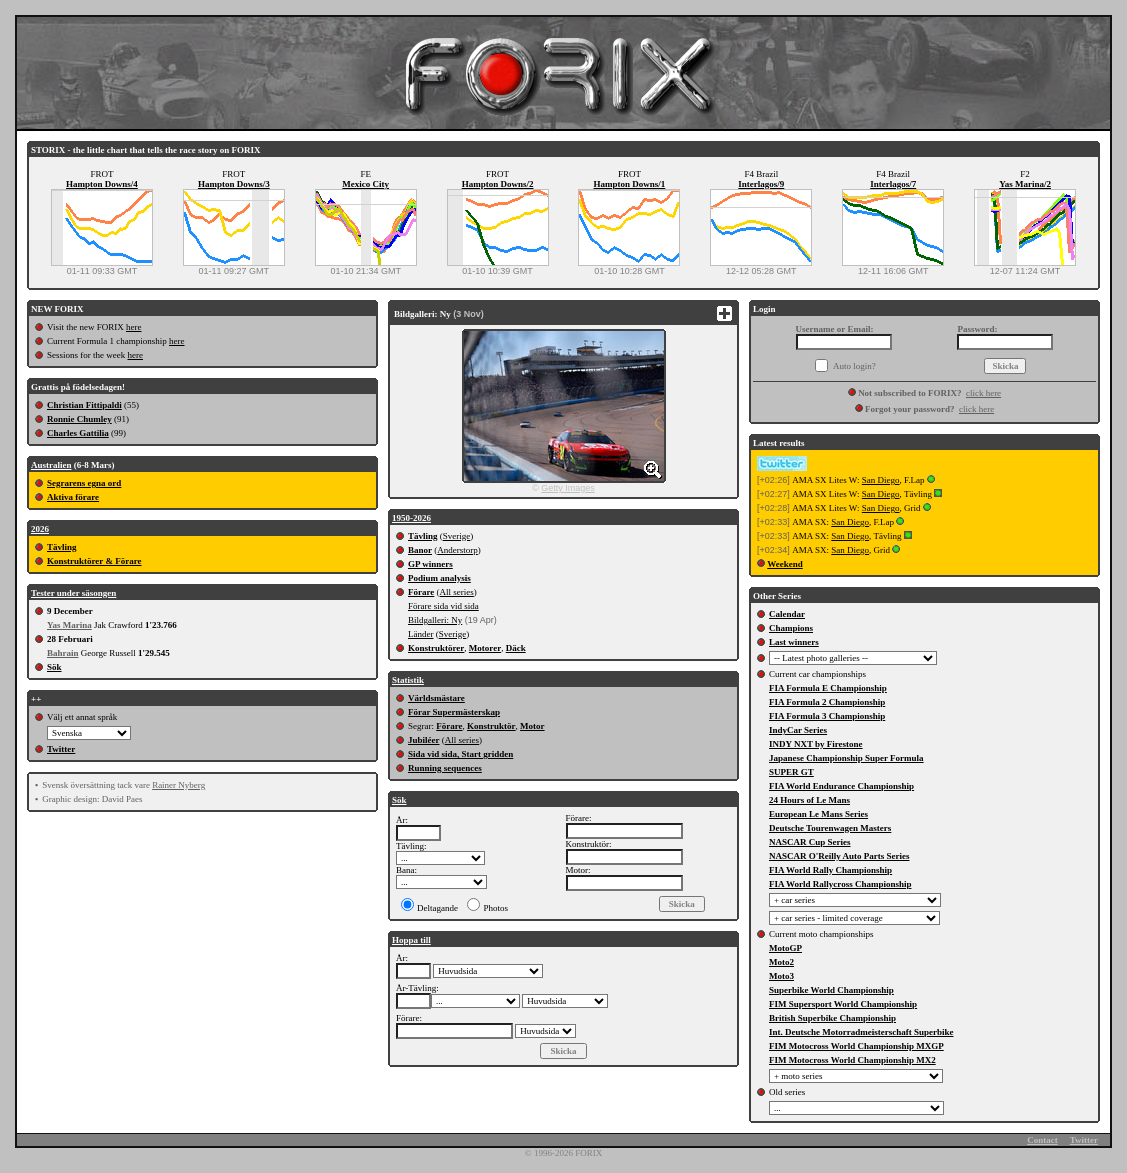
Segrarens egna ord (84, 483)
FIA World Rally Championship (830, 870)
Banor (420, 550)
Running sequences (445, 768)
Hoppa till (411, 940)
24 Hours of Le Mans (809, 800)
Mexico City (365, 184)
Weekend (785, 564)
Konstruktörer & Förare (94, 561)
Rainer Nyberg (178, 785)
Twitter (61, 749)
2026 (40, 529)
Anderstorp (457, 550)
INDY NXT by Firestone (816, 744)
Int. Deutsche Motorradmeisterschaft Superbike (861, 1032)
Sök (54, 667)
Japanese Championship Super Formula (846, 758)
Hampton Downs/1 (630, 184)
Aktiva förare (73, 497)
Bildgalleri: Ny (435, 620)
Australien (51, 465)
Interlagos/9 (761, 184)
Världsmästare (436, 698)
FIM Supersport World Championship (843, 1004)
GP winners (430, 564)
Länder (420, 634)
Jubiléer (424, 740)
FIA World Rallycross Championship (840, 884)
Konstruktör (491, 726)
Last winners (794, 642)
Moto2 (781, 962)
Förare (421, 592)
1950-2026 (411, 518)
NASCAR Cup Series (810, 842)
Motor (532, 726)
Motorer (485, 648)
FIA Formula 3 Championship (827, 716)
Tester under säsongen (73, 593)
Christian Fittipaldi (84, 405)
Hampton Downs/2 (498, 184)
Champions (791, 628)
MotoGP (785, 948)
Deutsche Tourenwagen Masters (830, 828)
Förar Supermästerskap (454, 712)
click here (983, 393)
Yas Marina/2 (1025, 184)
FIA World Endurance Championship (841, 786)
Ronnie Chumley (79, 419)
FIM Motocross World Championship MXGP (856, 1046)
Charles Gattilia (78, 433)
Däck (516, 648)
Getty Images (568, 488)
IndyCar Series (798, 730)
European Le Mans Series (818, 814)
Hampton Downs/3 (234, 184)
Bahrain (63, 653)
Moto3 (781, 976)
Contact (1042, 1140)
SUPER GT (791, 772)
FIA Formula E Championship (828, 688)
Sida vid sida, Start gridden (460, 754)
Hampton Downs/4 (102, 184)
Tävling (62, 547)
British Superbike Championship (832, 1018)
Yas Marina (69, 625)
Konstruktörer (436, 648)
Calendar (787, 614)
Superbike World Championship (831, 990)
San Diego (881, 480)
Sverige (457, 536)
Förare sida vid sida (443, 606)
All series (457, 592)
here (134, 327)
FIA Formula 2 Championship (827, 702)
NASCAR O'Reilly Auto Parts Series (839, 856)
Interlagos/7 (893, 184)
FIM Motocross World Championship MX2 (852, 1060)
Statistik (408, 680)
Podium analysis (439, 578)
